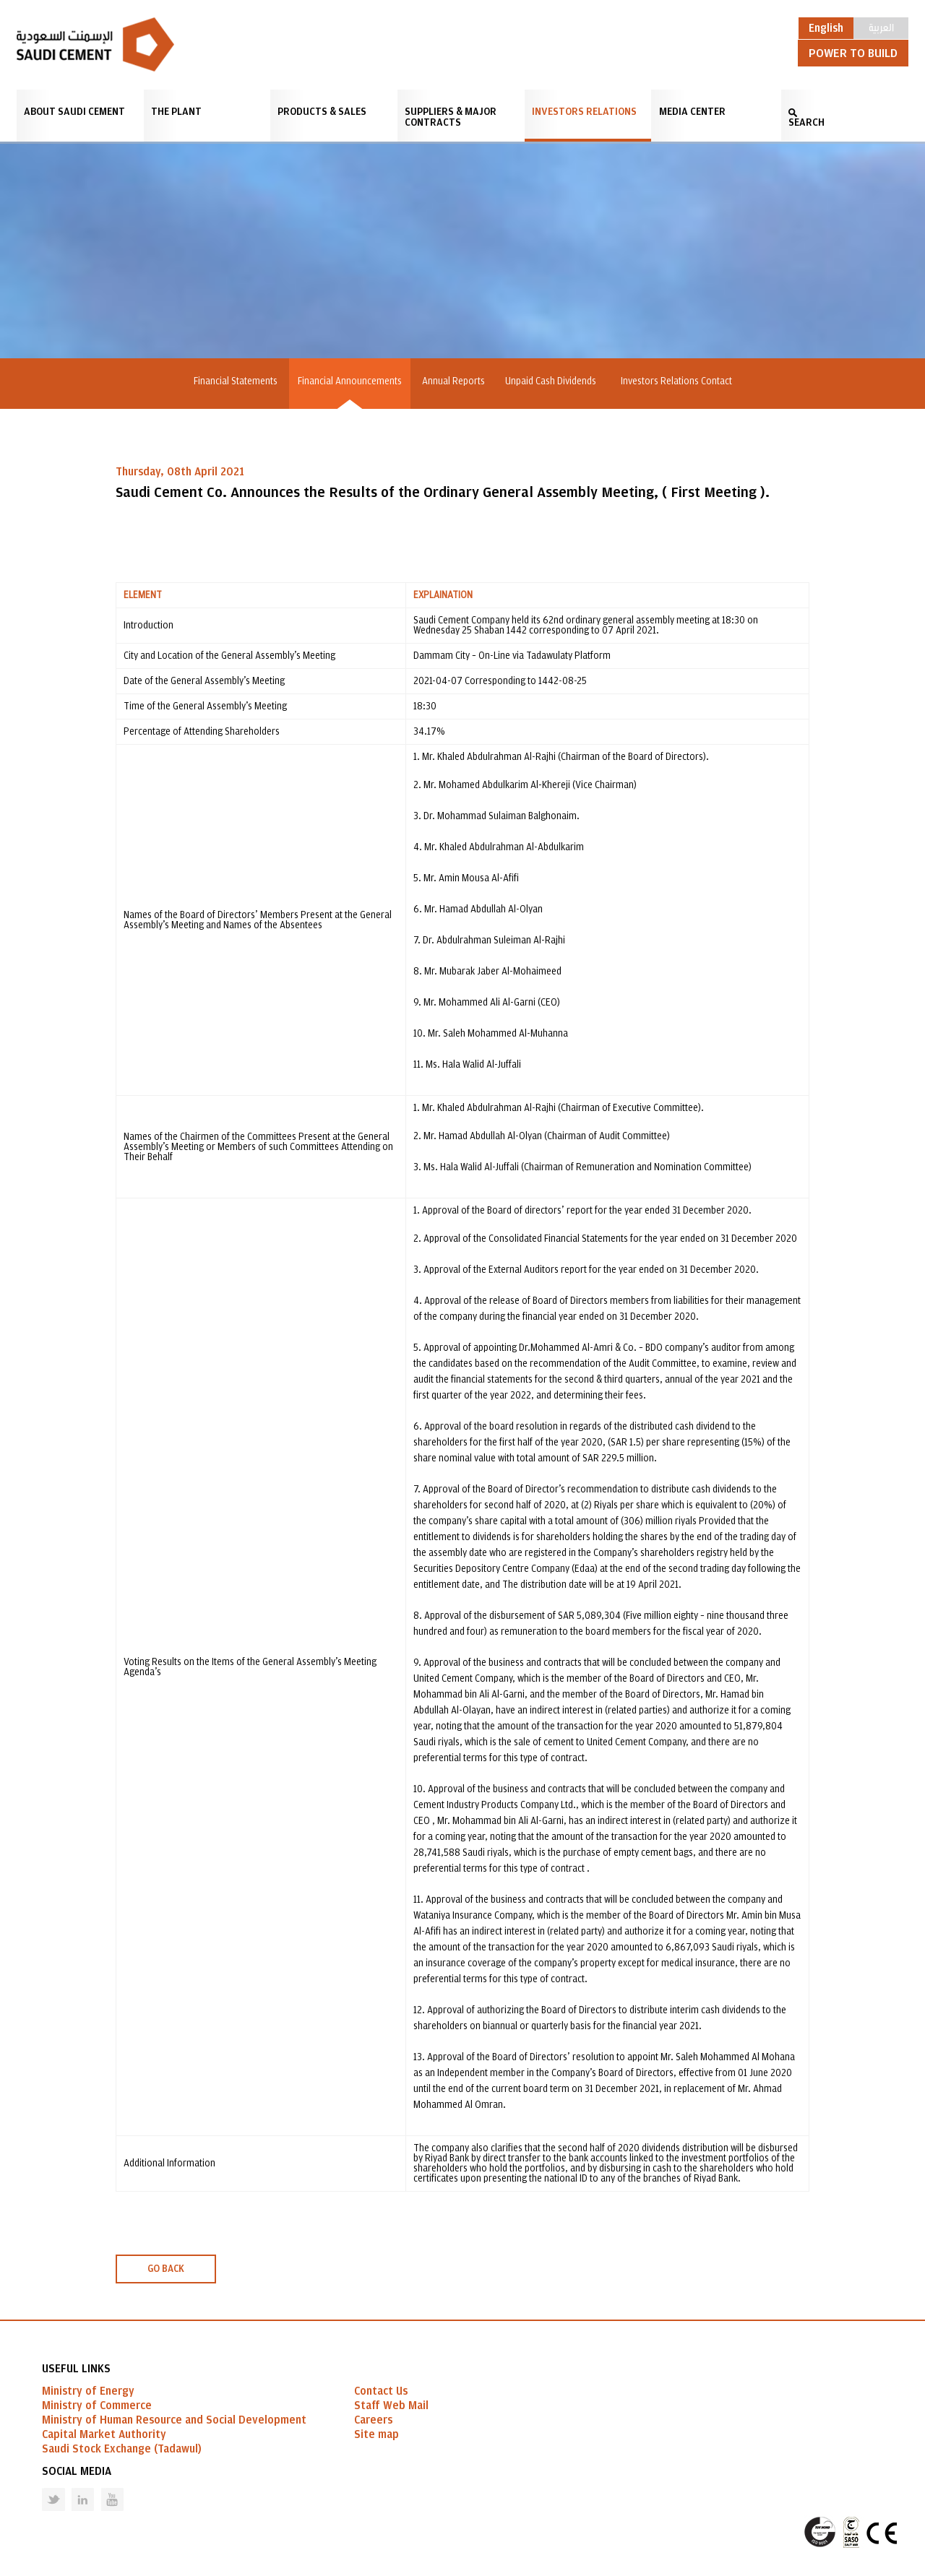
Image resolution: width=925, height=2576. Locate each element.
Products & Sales (322, 111)
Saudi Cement (95, 44)
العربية (881, 26)
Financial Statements (236, 381)
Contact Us (381, 2391)
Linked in (73, 2488)
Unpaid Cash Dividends (553, 381)
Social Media (76, 2471)
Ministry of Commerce (97, 2405)
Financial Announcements (350, 381)
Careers (373, 2420)
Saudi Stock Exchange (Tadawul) (122, 2449)
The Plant (176, 111)
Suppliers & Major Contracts (450, 117)
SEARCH (806, 122)
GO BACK (165, 2269)
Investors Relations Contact (676, 381)
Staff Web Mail (391, 2405)
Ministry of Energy (88, 2391)
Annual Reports (453, 381)
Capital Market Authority (104, 2434)
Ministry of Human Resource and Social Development (174, 2420)
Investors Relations (584, 111)
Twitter (42, 2488)
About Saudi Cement (74, 111)
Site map (376, 2434)
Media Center (692, 111)
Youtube (103, 2488)
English (826, 28)
